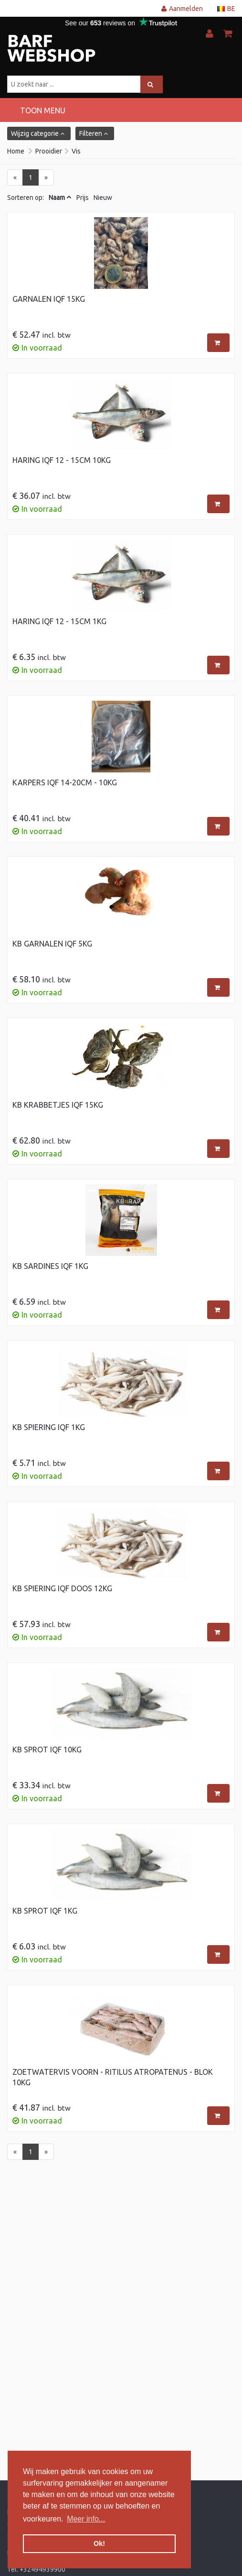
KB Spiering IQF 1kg (48, 1427)
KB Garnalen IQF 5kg (52, 943)
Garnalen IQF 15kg (48, 299)
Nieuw (103, 197)
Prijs (82, 197)
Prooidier (48, 151)
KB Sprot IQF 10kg (47, 1749)
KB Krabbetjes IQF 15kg (57, 1105)
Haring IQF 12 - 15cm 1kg (59, 621)
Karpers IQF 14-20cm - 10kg (64, 782)
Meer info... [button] (86, 2519)
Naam (57, 197)
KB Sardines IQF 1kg (50, 1266)
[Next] (46, 177)
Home (15, 151)
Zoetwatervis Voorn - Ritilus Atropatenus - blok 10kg (112, 2077)
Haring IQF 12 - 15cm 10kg (61, 460)
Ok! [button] (99, 2543)
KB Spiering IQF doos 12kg (62, 1588)
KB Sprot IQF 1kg (44, 1910)
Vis (76, 151)
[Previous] (15, 177)
